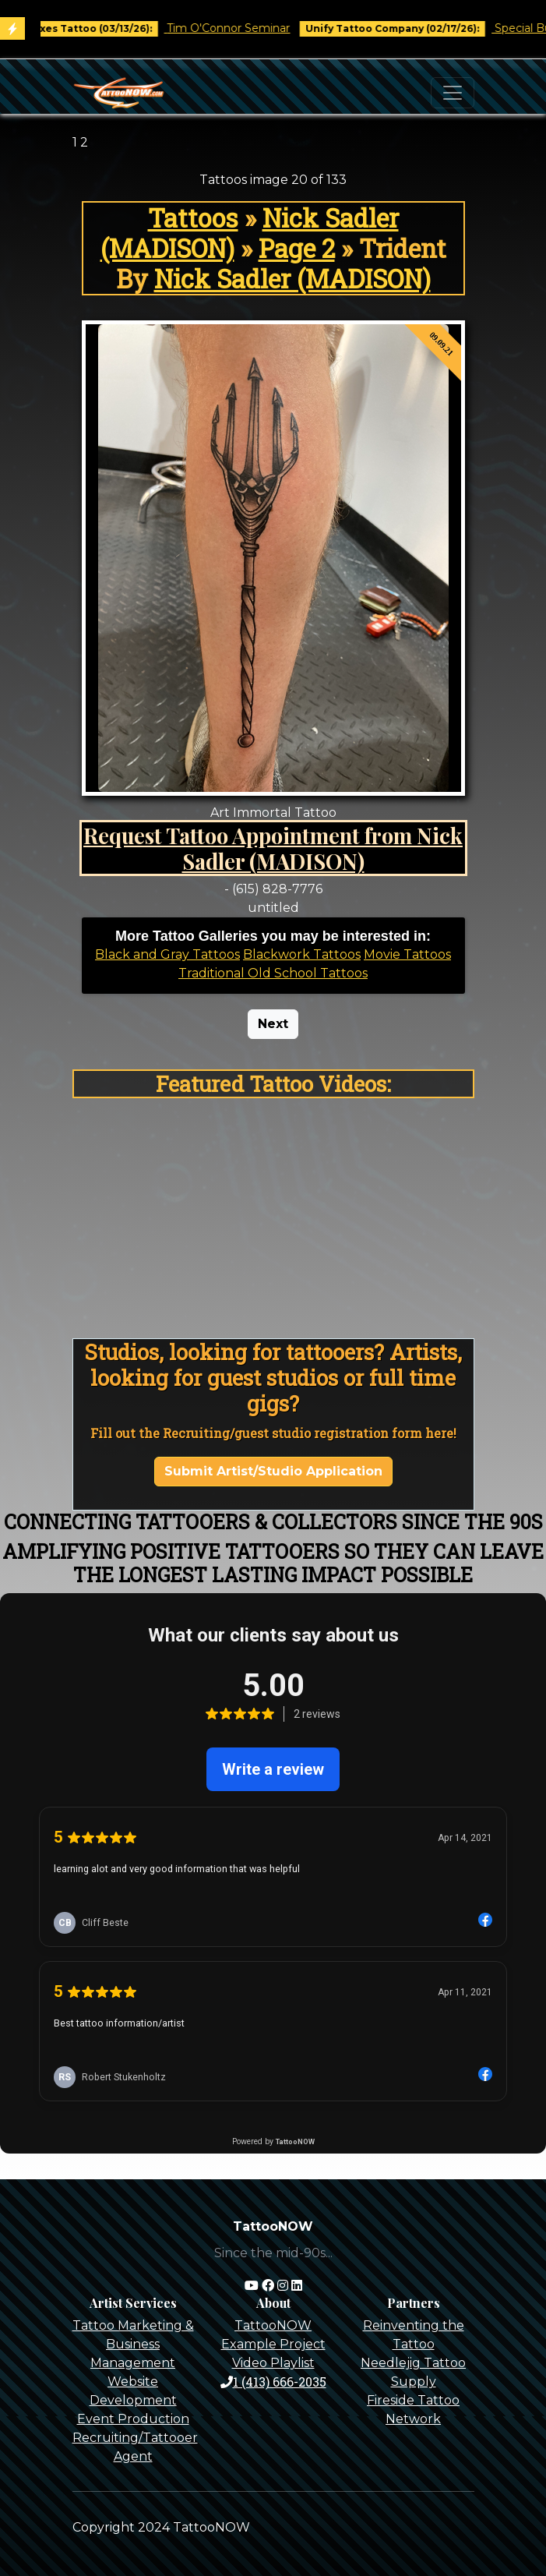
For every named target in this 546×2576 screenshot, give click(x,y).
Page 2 (297, 248)
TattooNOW (273, 2325)
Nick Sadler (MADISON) (292, 278)
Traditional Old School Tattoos (273, 973)
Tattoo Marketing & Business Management (133, 2344)
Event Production (133, 2419)
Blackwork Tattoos (302, 954)
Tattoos (193, 218)
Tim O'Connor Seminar (239, 28)
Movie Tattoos (407, 954)
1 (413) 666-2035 (273, 2381)
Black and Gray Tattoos (167, 954)
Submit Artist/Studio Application (273, 1471)
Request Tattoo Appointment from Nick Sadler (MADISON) (273, 848)
